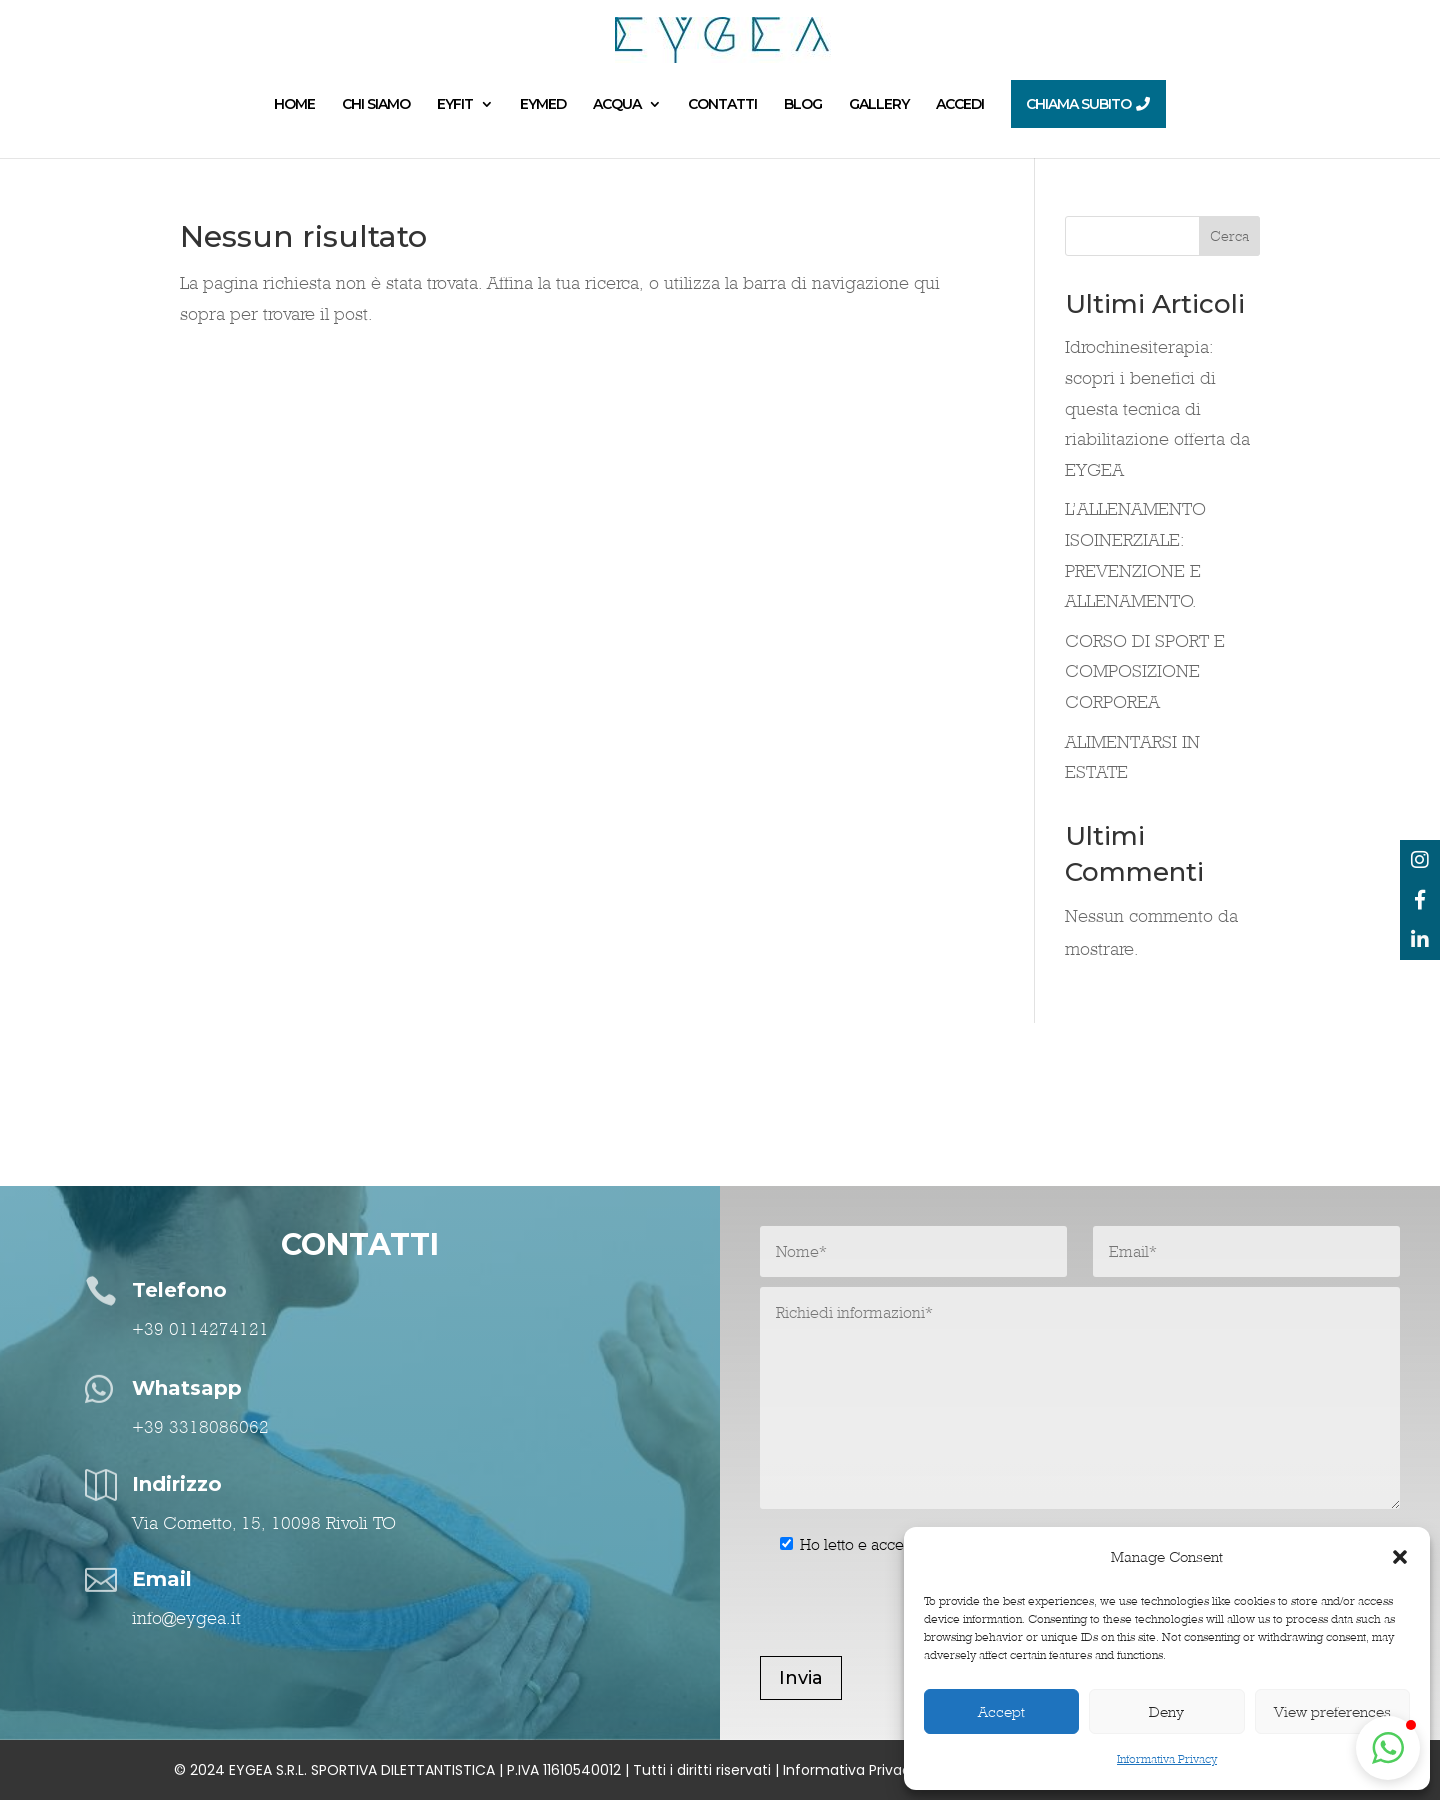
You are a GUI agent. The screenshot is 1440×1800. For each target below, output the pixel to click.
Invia (801, 1678)
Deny (1166, 1712)
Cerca (1229, 236)
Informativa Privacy (1167, 1758)
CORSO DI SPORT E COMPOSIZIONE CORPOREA (1145, 671)
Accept (1001, 1712)
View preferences (1332, 1712)
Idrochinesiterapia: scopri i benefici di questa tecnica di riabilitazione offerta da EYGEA (1157, 407)
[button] (1400, 1557)
